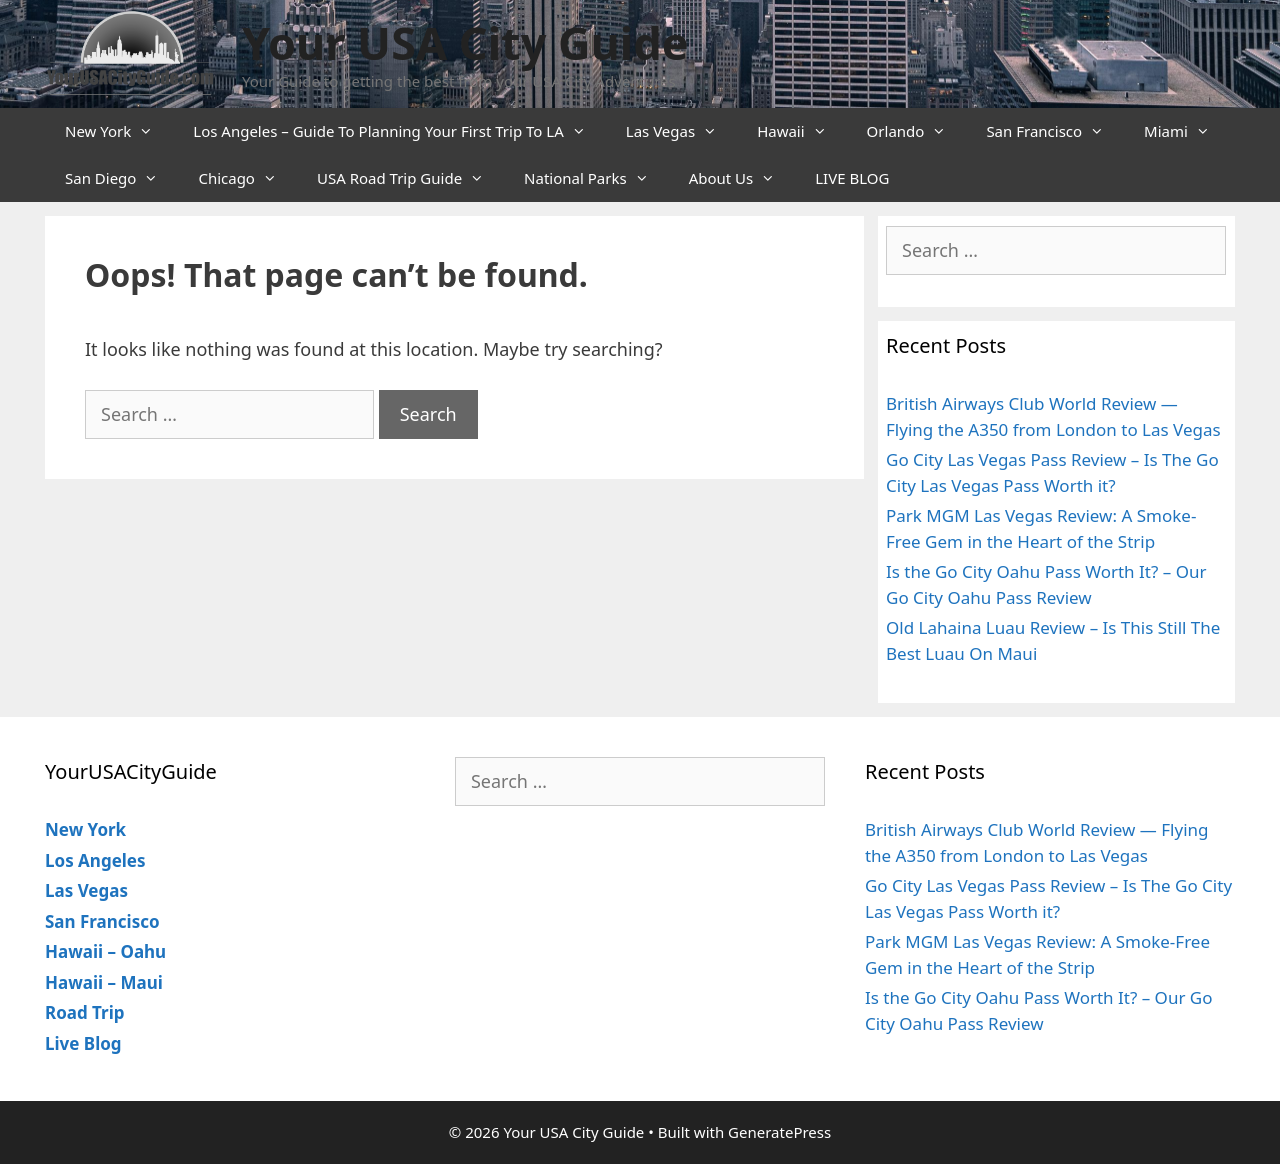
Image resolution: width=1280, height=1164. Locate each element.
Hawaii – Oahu (105, 951)
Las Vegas (681, 131)
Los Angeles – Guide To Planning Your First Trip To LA (399, 131)
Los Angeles (95, 860)
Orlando (917, 131)
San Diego (121, 178)
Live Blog (83, 1043)
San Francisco (1055, 131)
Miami (1187, 131)
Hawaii (801, 131)
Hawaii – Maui (104, 982)
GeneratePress (779, 1132)
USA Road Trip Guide (410, 178)
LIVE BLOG (852, 178)
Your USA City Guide (465, 42)
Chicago (247, 178)
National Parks (596, 178)
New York (119, 131)
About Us (742, 178)
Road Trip (85, 1012)
